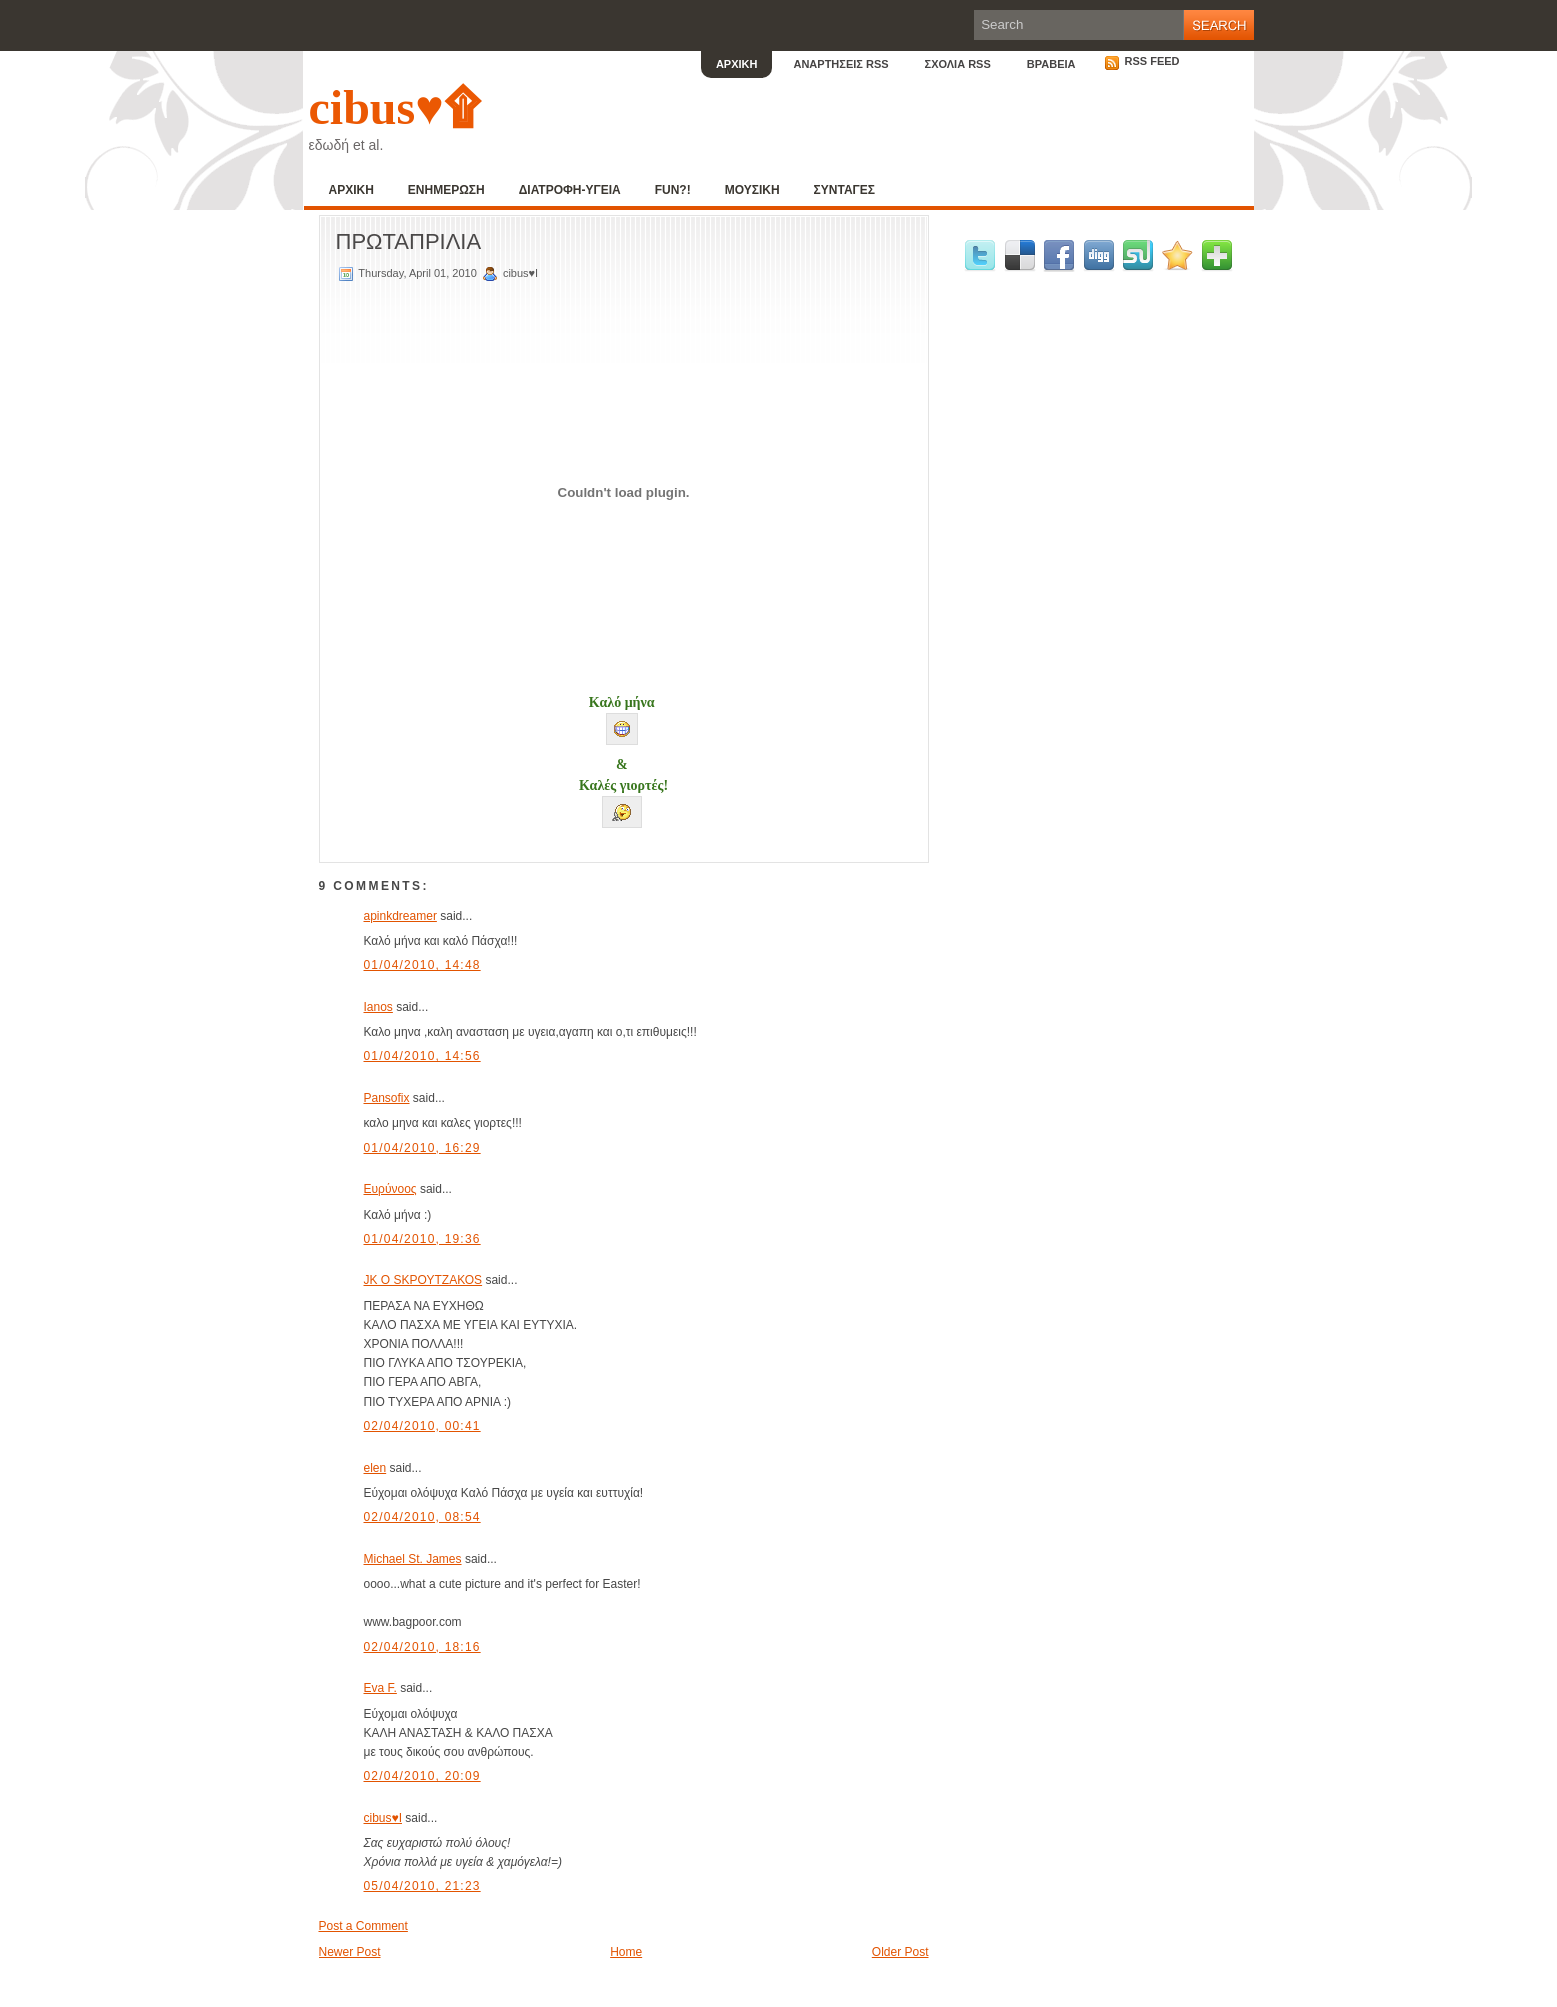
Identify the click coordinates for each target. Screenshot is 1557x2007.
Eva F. (380, 1688)
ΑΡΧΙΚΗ (737, 64)
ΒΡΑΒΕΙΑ (1051, 64)
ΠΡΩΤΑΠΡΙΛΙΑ (409, 241)
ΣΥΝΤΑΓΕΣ (844, 190)
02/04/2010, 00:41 (422, 1426)
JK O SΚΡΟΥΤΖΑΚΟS (423, 1280)
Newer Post (350, 1952)
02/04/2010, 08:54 (422, 1517)
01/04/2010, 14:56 (422, 1056)
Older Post (900, 1952)
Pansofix (387, 1098)
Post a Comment (363, 1926)
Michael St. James (413, 1559)
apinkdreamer (400, 916)
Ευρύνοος (390, 1189)
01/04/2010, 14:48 (422, 965)
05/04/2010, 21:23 (422, 1886)
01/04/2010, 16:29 (422, 1148)
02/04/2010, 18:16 (422, 1647)
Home (626, 1952)
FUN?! (673, 190)
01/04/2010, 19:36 (422, 1239)
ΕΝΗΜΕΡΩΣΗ (446, 190)
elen (375, 1468)
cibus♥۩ (394, 107)
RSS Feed (1142, 61)
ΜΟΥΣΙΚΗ (752, 190)
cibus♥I (383, 1818)
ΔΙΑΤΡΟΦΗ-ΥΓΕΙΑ (570, 190)
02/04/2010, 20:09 (422, 1776)
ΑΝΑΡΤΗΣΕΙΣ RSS (840, 64)
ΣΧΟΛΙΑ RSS (958, 64)
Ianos (378, 1007)
